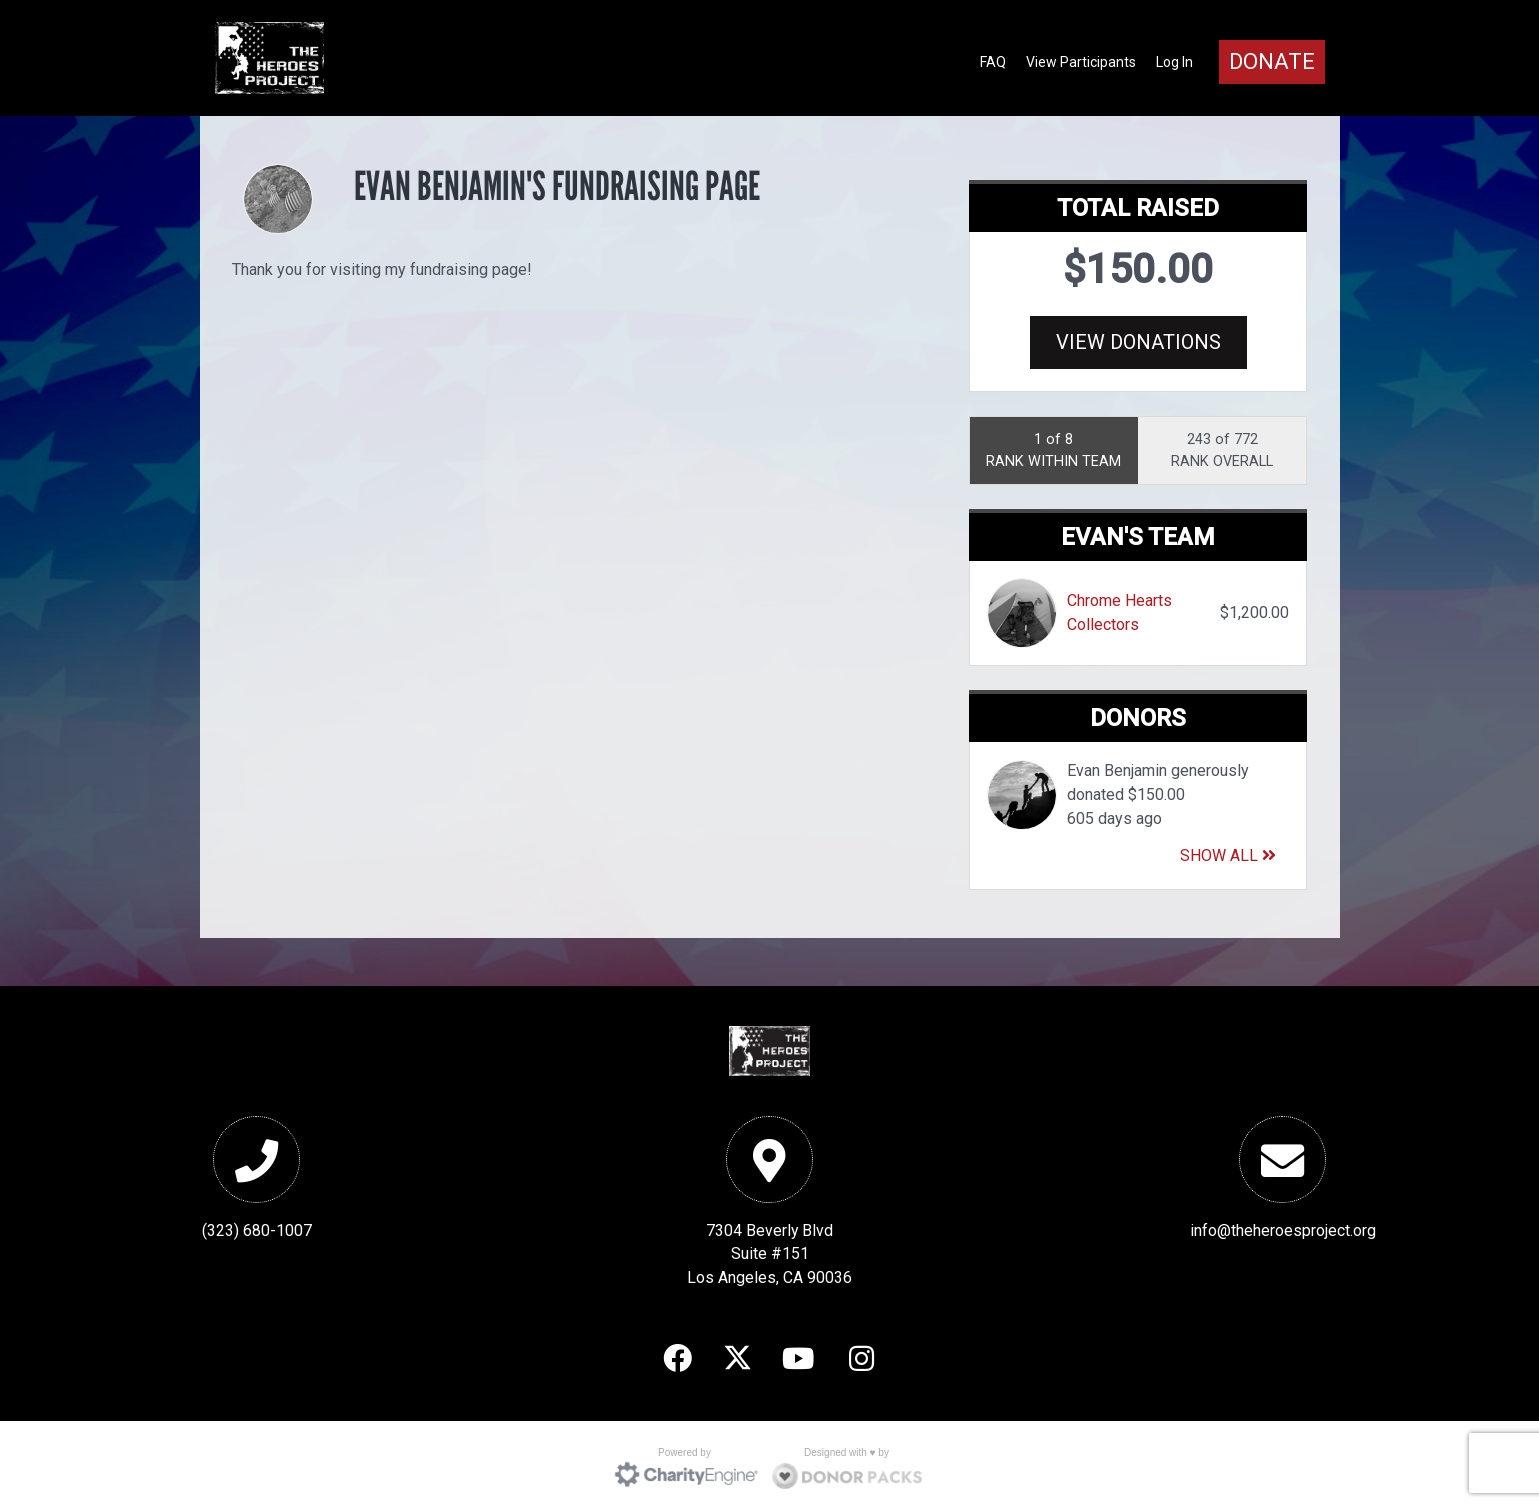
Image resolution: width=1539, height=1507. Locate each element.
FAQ (993, 62)
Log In (1174, 62)
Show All (1228, 849)
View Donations (1138, 342)
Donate (1272, 61)
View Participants (1081, 62)
